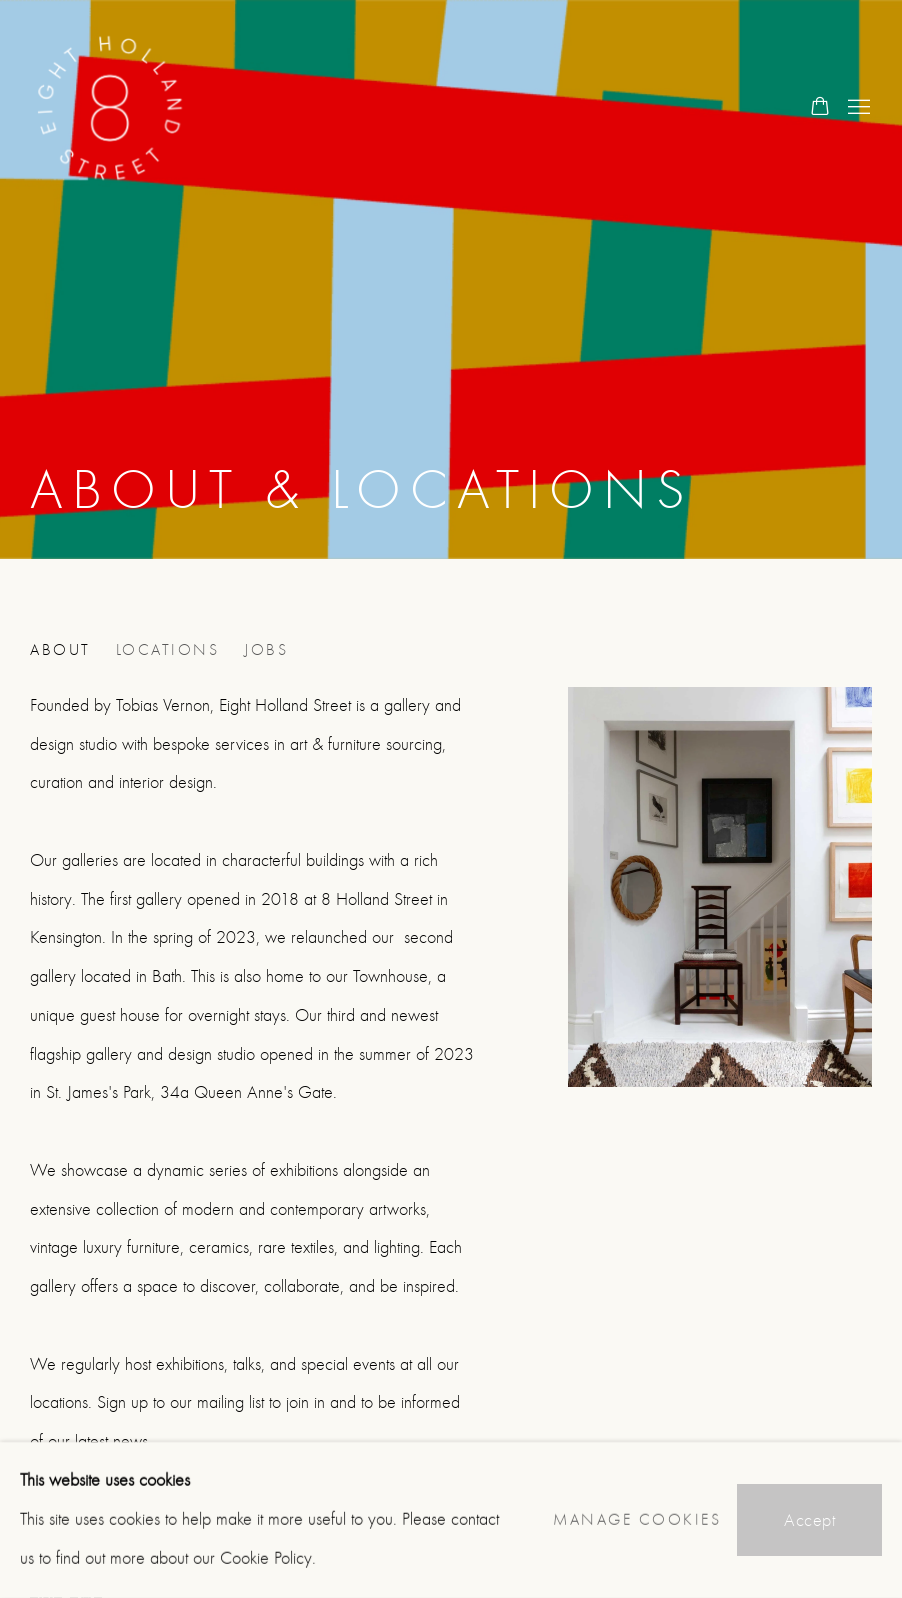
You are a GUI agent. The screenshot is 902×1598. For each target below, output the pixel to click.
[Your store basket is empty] (820, 108)
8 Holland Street (110, 108)
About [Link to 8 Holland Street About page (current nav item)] (60, 650)
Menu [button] (857, 108)
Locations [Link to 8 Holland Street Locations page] (168, 650)
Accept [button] (809, 1520)
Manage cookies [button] (637, 1520)
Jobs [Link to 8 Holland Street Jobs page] (266, 650)
